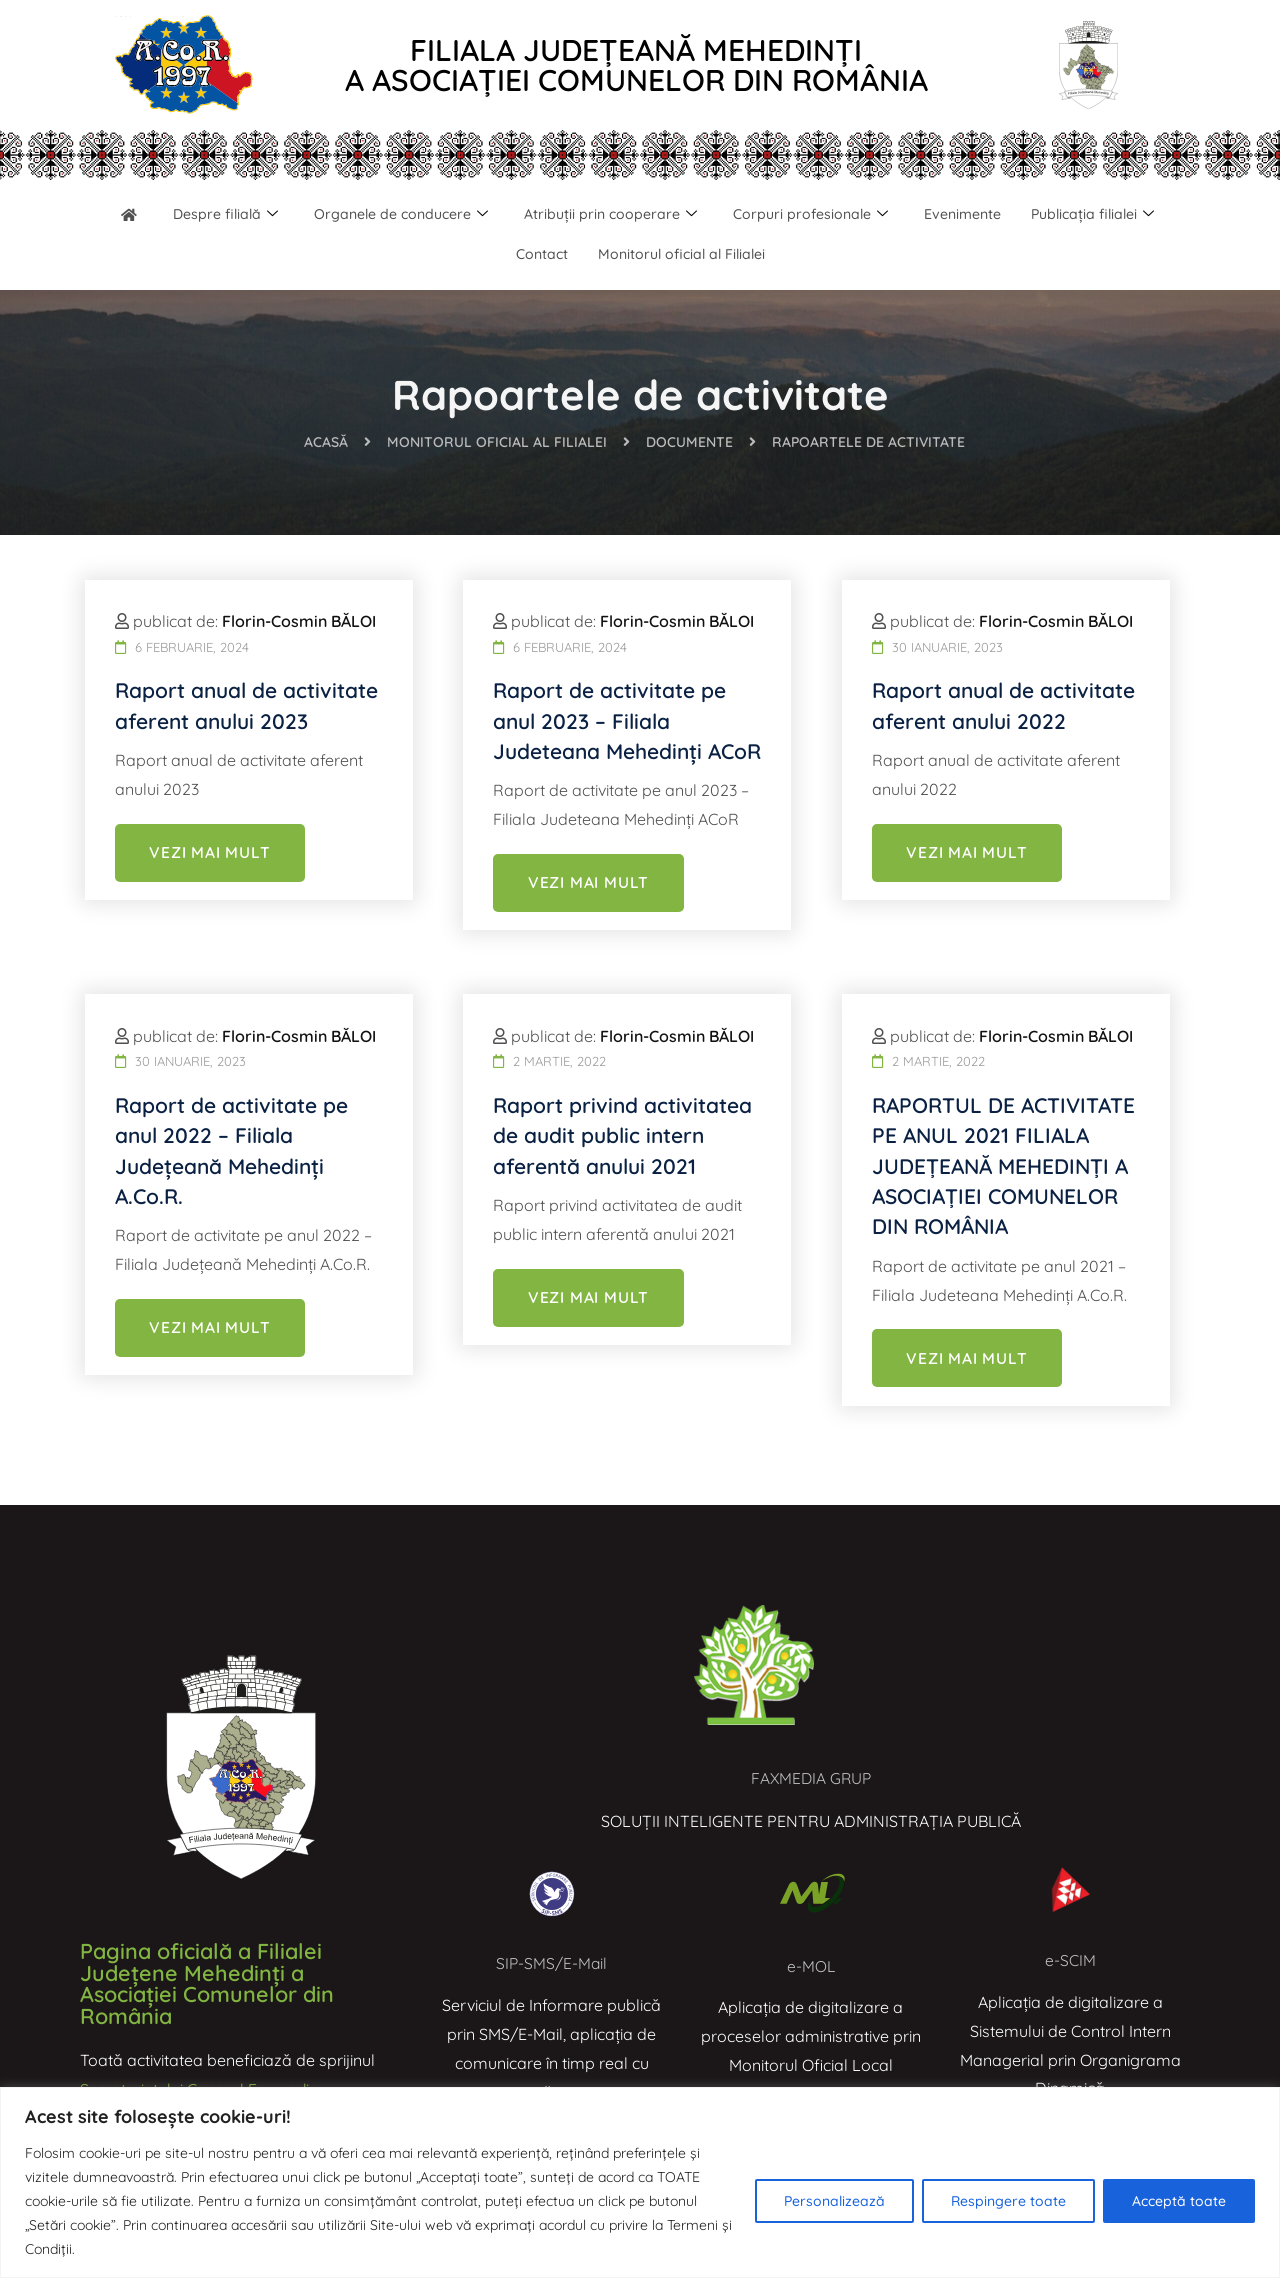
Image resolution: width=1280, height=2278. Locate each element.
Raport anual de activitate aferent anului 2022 (996, 741)
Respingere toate (1008, 2201)
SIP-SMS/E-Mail (551, 1963)
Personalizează (834, 2201)
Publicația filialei (492, 255)
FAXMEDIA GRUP (811, 1778)
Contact (620, 255)
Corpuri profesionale (897, 215)
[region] (640, 2182)
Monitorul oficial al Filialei (766, 255)
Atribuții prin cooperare (691, 215)
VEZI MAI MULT (210, 905)
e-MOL (810, 1966)
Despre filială (290, 215)
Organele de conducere (473, 215)
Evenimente (1056, 215)
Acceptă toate (1179, 2201)
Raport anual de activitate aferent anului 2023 (239, 741)
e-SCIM (1070, 1960)
